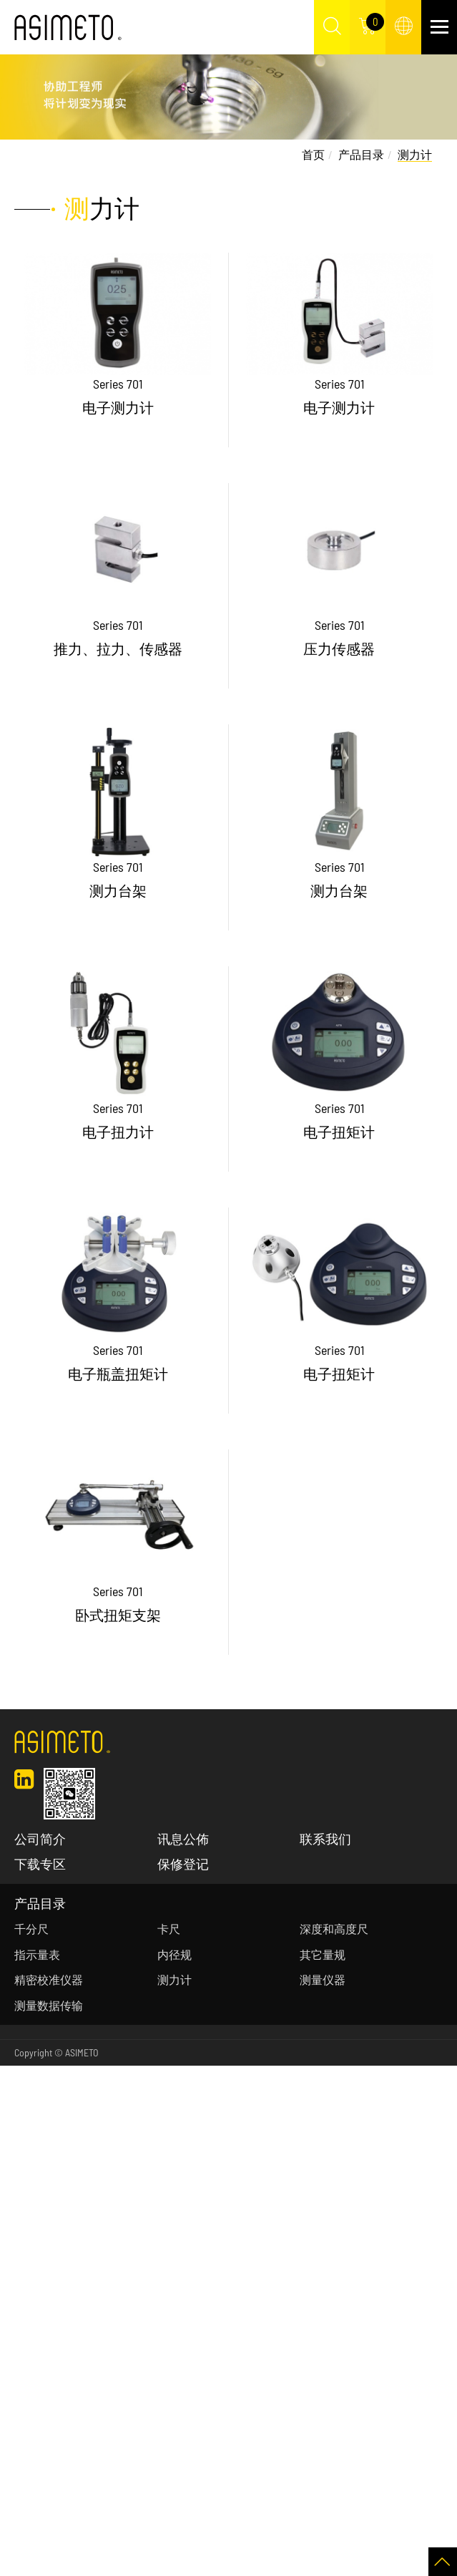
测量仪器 (322, 1979)
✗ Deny (17, 2130)
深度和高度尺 (334, 1928)
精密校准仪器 (48, 1979)
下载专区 (40, 1864)
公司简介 (40, 1839)
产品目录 (361, 154)
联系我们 (325, 1839)
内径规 (174, 1954)
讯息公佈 (183, 1839)
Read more (29, 2259)
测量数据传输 (48, 2005)
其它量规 (322, 1954)
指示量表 (37, 1954)
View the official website (114, 2259)
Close (12, 2074)
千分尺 (31, 1928)
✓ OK (364, 2566)
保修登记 (183, 1864)
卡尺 (168, 1928)
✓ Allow (17, 2112)
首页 (313, 154)
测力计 (415, 154)
